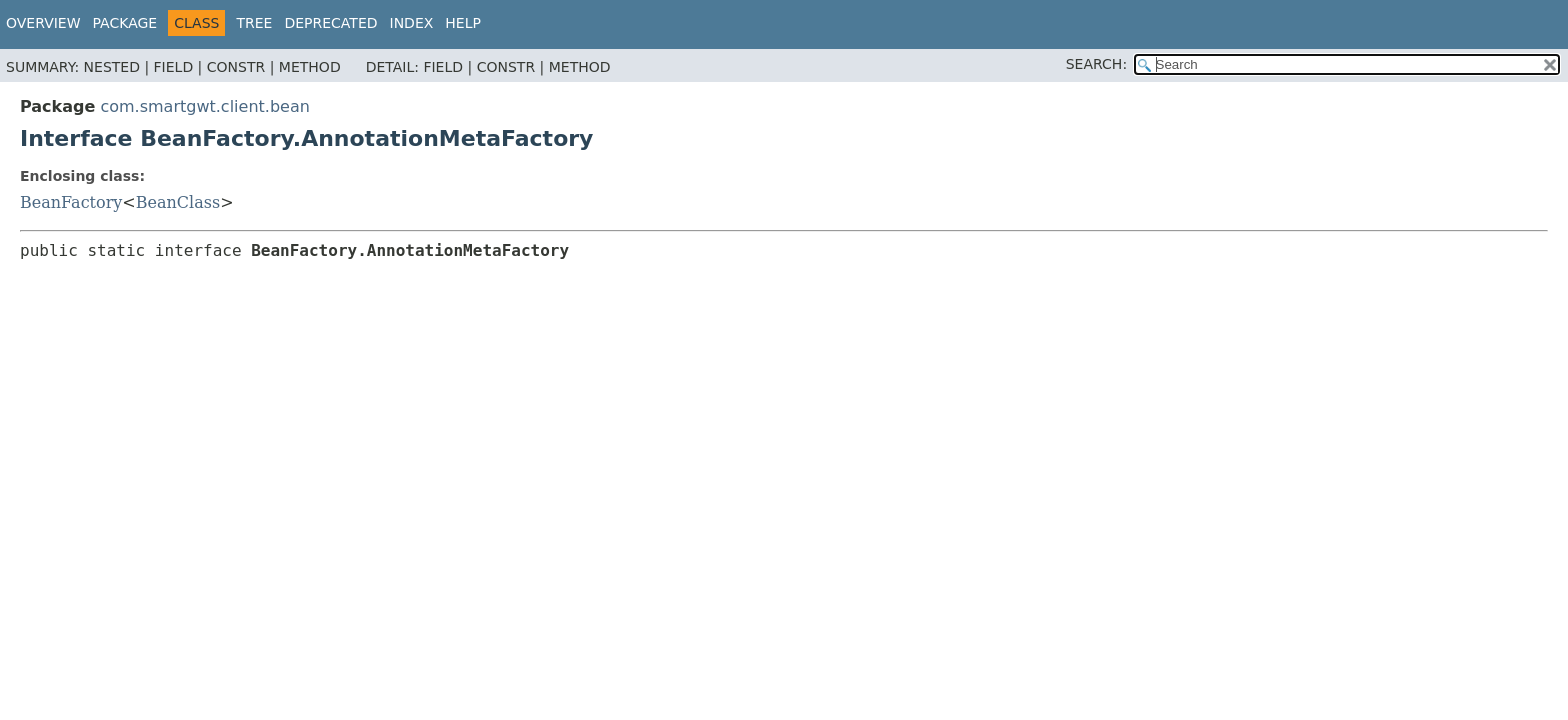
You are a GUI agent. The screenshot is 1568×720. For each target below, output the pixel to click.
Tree (254, 23)
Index (412, 23)
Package (125, 23)
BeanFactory (71, 202)
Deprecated (330, 23)
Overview (43, 23)
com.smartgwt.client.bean (204, 106)
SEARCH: (1096, 64)
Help (463, 23)
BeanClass (178, 202)
